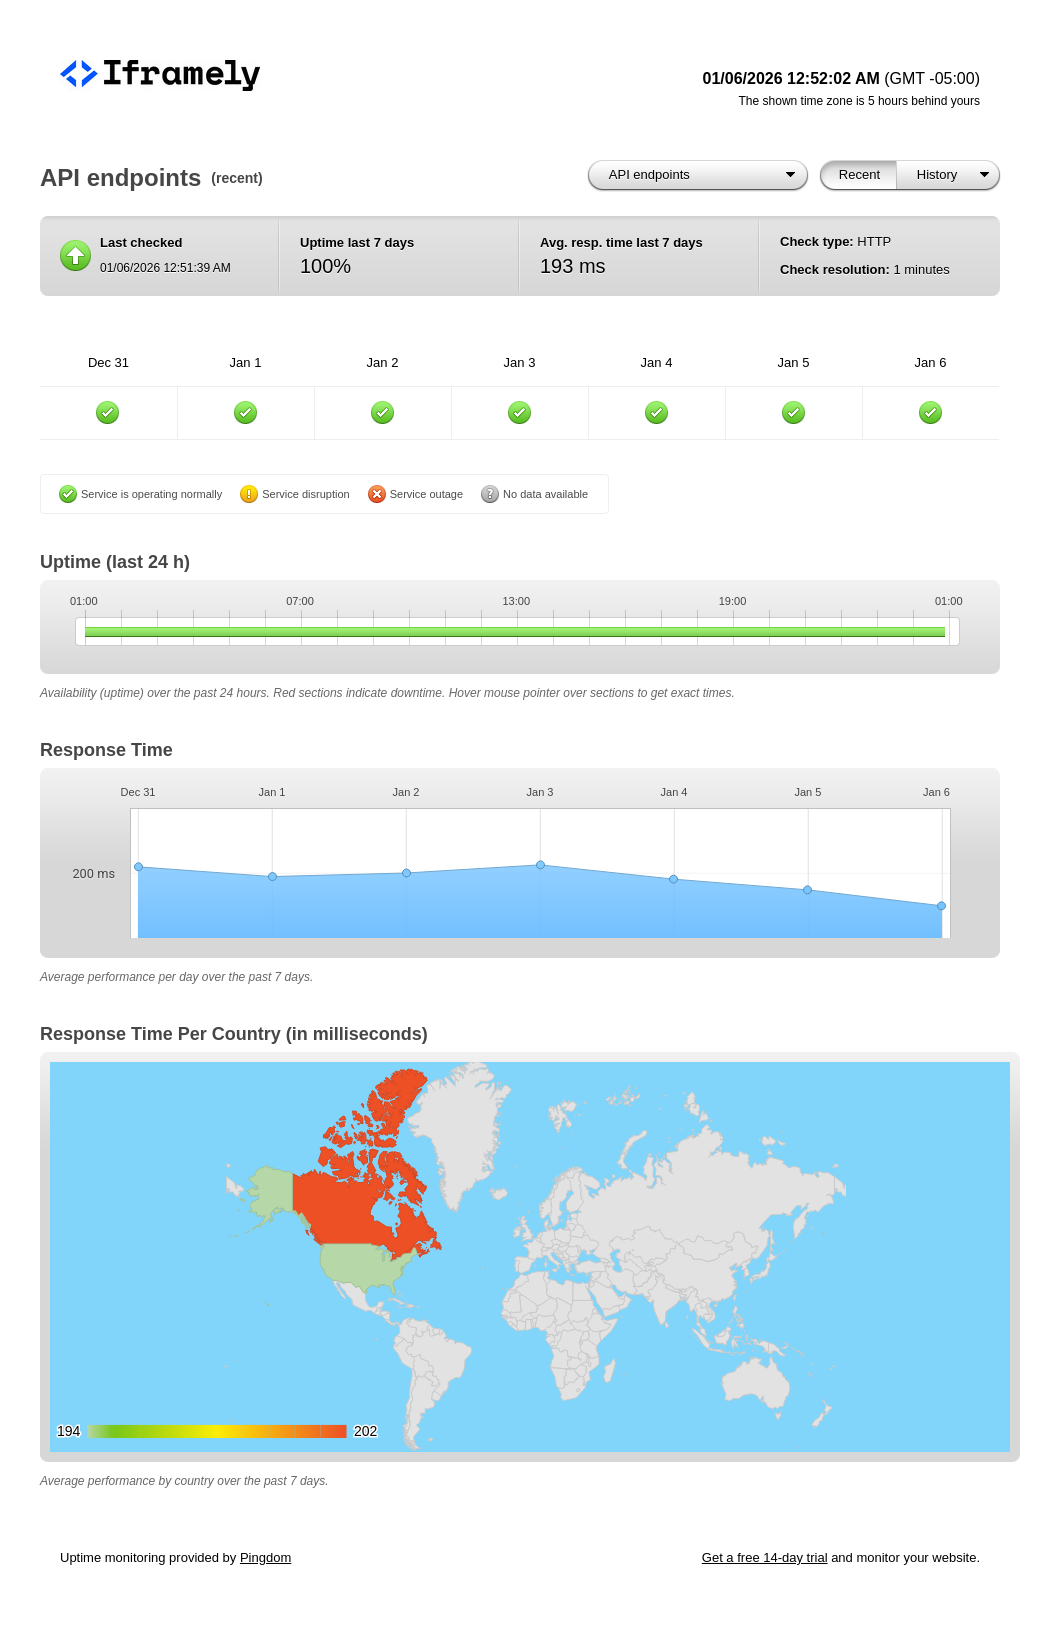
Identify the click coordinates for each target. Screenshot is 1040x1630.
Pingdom (265, 1557)
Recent (859, 174)
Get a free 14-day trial (765, 1557)
